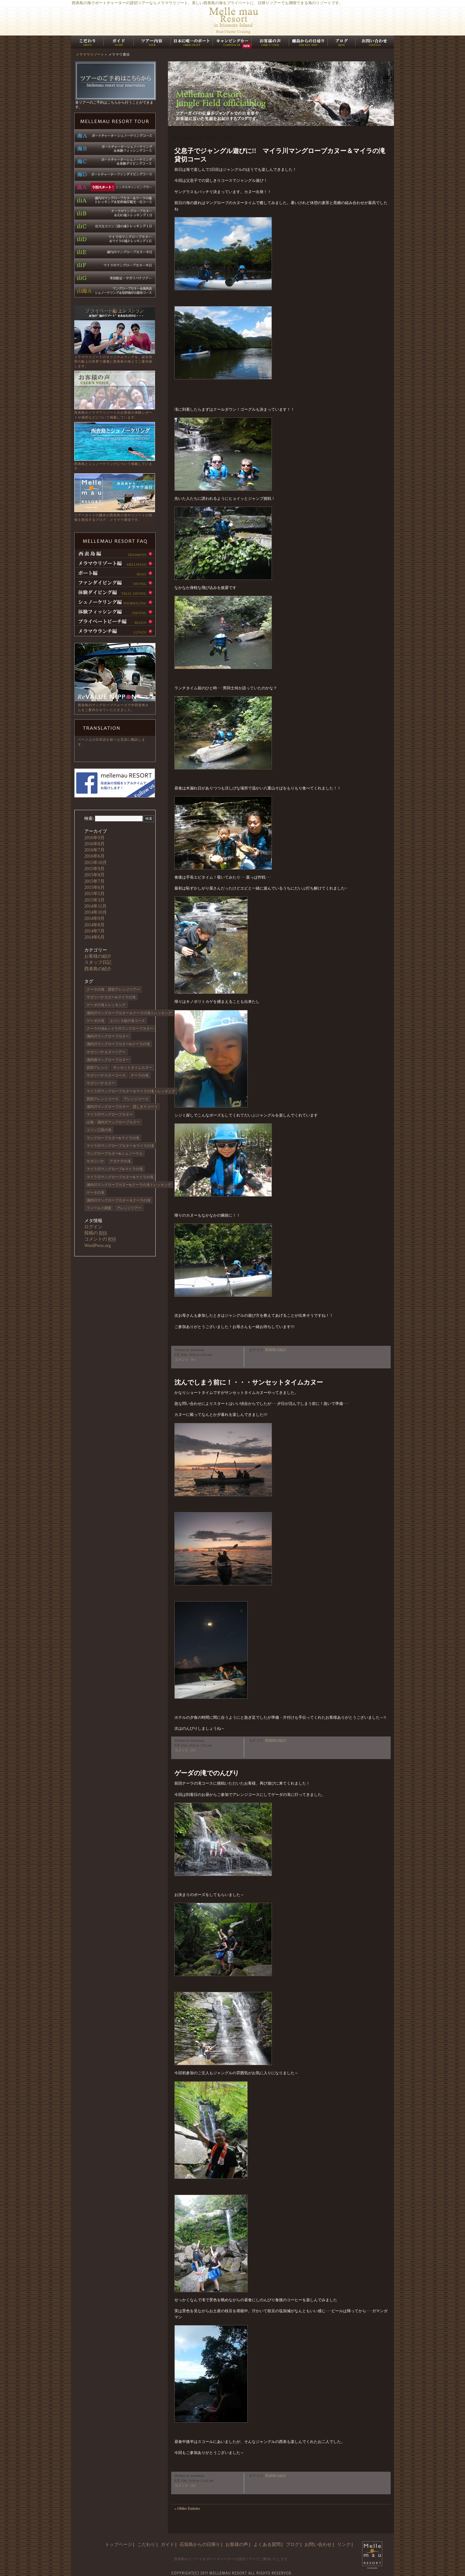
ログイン (93, 1226)
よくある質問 (267, 2544)
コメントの (100, 1239)
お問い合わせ (318, 2544)
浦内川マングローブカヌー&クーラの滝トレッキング (129, 1185)
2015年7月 (94, 881)
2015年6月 (94, 887)
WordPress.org (97, 1245)
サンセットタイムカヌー (132, 1067)
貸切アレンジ (97, 1067)
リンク (344, 2544)
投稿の (95, 1233)
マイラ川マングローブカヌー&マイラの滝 (120, 1177)
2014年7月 (94, 931)
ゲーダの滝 (95, 1021)
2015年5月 (94, 893)
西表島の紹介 (275, 1350)
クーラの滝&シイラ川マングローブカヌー (120, 1028)
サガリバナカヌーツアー (106, 1052)
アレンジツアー (129, 1208)
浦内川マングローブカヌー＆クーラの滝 (118, 1200)
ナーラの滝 (140, 1075)
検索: (89, 818)
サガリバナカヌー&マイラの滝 (111, 997)
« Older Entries (187, 2508)
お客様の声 (236, 2544)
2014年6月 (94, 937)
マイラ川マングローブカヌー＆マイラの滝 (120, 1146)
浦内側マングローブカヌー (108, 1060)
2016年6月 (94, 856)
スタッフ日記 (97, 962)
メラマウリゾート (90, 54)
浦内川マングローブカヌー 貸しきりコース (122, 1106)
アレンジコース (136, 1099)
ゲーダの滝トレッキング (106, 1005)
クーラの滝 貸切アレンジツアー (113, 989)
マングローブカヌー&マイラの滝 (113, 1138)
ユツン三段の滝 (99, 1130)
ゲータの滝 (95, 1192)
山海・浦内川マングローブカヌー (113, 1122)
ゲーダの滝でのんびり (206, 1773)
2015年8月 (94, 874)
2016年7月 (94, 850)
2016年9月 (94, 837)
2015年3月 (94, 900)
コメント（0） (186, 1359)
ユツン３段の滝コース (127, 1021)
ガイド (167, 2544)
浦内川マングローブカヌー (108, 1036)
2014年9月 (94, 918)
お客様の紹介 (97, 956)
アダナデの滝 (120, 1161)
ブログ (292, 2544)
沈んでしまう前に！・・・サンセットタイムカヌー (248, 1382)
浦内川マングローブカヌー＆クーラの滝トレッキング (129, 1013)
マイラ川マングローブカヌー (110, 1114)
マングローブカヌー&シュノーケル (115, 1153)
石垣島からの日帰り (200, 2544)
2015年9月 (94, 868)
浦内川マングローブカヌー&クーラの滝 (118, 1044)
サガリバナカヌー (101, 1083)
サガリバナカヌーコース (106, 1075)
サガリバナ (95, 1161)
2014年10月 (95, 912)
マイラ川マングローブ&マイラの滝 (115, 1169)
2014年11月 (95, 906)
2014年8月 (94, 924)
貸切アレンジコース (103, 1099)
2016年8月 (94, 843)
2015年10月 (95, 862)
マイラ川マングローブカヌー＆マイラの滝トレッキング (131, 1091)
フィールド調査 (99, 1208)
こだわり (146, 2544)
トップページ (118, 2544)
